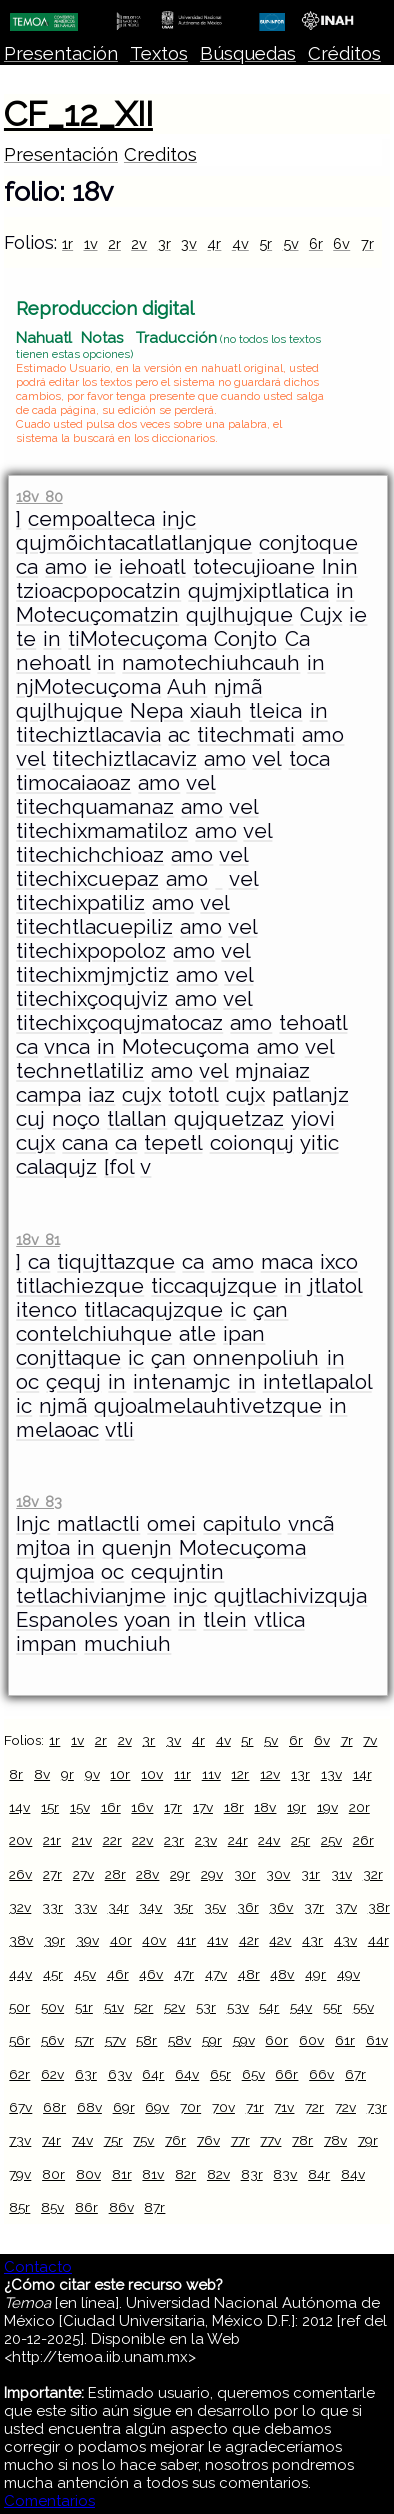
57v (115, 2040)
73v (20, 2140)
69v (157, 2107)
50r (19, 2007)
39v (87, 1940)
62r (19, 2074)
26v (20, 1874)
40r (121, 1940)
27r (52, 1874)
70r (190, 2107)
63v (120, 2074)
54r (269, 2007)
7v (370, 1740)
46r (118, 1974)
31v (341, 1874)
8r (16, 1774)
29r (180, 1874)
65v (253, 2074)
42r (249, 1940)
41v (217, 1940)
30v (278, 1874)
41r (186, 1940)
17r (173, 1807)
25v (331, 1840)
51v (114, 2007)
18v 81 (37, 1239)
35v (215, 1907)
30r (245, 1874)
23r (174, 1840)
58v (179, 2040)
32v (20, 1907)
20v (20, 1840)
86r (86, 2207)
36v (281, 1907)
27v (83, 1874)
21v (82, 1840)
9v (92, 1774)
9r (67, 1774)
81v (153, 2174)
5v (291, 243)
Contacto (38, 2267)
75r (113, 2140)
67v (20, 2107)
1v (91, 243)
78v (335, 2140)
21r (52, 1840)
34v (150, 1907)
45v (85, 1974)
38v (21, 1940)
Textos (159, 53)
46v (151, 1974)
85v (52, 2207)
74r (51, 2140)
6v (341, 243)
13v (331, 1774)
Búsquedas (248, 53)
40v (154, 1940)
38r (379, 1907)
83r (252, 2174)
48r (249, 1974)
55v (363, 2007)
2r (114, 243)
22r (112, 1840)
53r (206, 2007)
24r (238, 1840)
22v (142, 1840)
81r (122, 2174)
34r (118, 1907)
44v (20, 1974)
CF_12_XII (78, 114)
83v (285, 2174)
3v (189, 243)
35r (183, 1907)
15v (80, 1807)
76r (175, 2140)
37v (346, 1907)
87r (154, 2207)
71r (255, 2107)
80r (53, 2174)
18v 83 (38, 1501)
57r (84, 2040)
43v (345, 1940)
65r (220, 2074)
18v (265, 1807)
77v (270, 2140)
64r (153, 2074)
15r (50, 1807)
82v (218, 2174)
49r (315, 1974)
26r (363, 1840)
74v (82, 2140)
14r (362, 1774)
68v (89, 2107)
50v (52, 2007)
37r (314, 1907)
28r (115, 1874)
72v (345, 2107)
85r (19, 2207)
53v (238, 2007)
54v (301, 2007)
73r (377, 2107)
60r (276, 2040)
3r (164, 243)
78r (302, 2140)
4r (214, 243)
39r (54, 1940)
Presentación (61, 53)
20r (359, 1807)
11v (211, 1774)
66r (286, 2074)
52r (143, 2007)
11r (182, 1774)
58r (146, 2040)
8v (42, 1774)
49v (348, 1974)
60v (311, 2040)
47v (216, 1974)
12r (240, 1774)
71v (284, 2107)
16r (111, 1807)
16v (142, 1807)
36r (248, 1907)
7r (367, 243)
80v (88, 2174)
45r (53, 1974)
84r (319, 2174)
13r (300, 1774)
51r (84, 2007)
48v (282, 1974)
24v (269, 1840)
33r (52, 1907)
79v (20, 2174)
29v (212, 1874)
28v (147, 1874)
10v (152, 1774)
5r (265, 243)
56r (19, 2040)
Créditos (344, 53)
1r (67, 243)
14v (19, 1807)
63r (86, 2074)
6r (316, 243)
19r (296, 1807)
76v (208, 2140)
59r (212, 2040)
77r (240, 2140)
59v (244, 2040)
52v (174, 2007)
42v (280, 1940)
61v (377, 2040)
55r (332, 2007)
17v (203, 1807)
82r (185, 2174)
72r (314, 2107)
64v (187, 2074)
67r (355, 2074)
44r (378, 1940)
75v (143, 2140)
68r (54, 2107)
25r (300, 1840)
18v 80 (39, 496)
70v (223, 2107)
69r (124, 2107)
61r (345, 2040)
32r (373, 1874)
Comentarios (49, 2501)
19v (327, 1807)
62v (52, 2074)
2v (139, 243)
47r (184, 1974)
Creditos (160, 154)
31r (310, 1874)
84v (353, 2174)
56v (52, 2040)
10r (120, 1774)
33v (85, 1907)
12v (270, 1774)
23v (206, 1840)
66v (321, 2074)
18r (234, 1807)
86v (121, 2207)
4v (240, 243)
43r (312, 1940)
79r (368, 2140)
